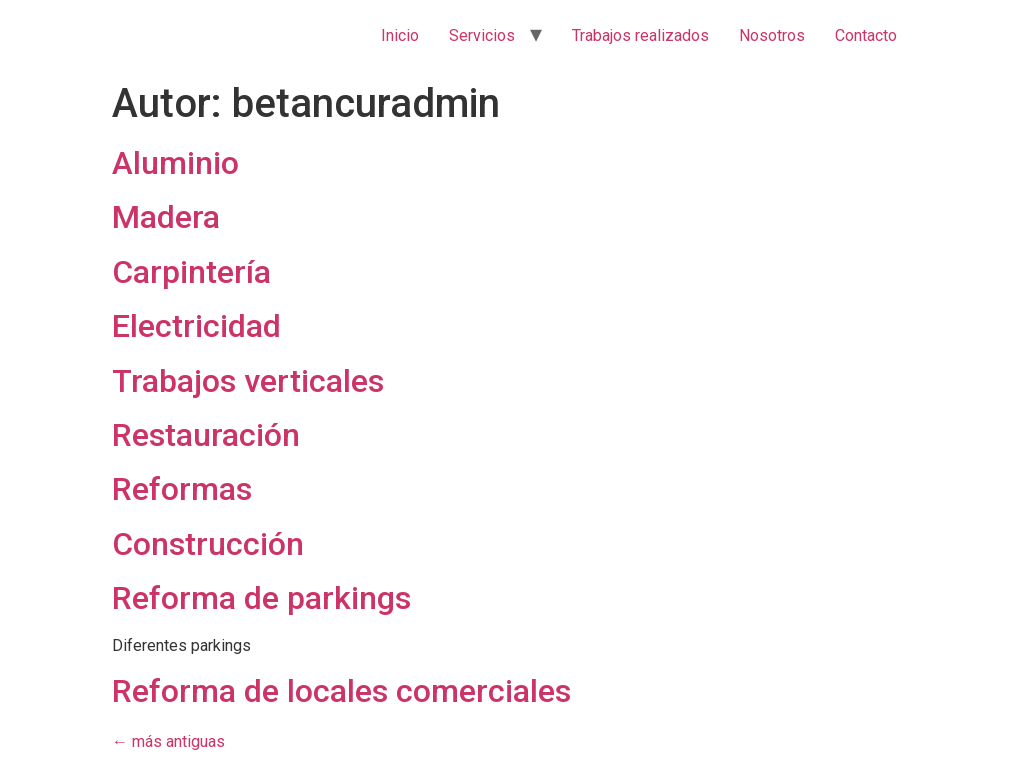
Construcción (208, 544)
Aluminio (175, 163)
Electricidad (196, 326)
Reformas (182, 489)
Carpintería (191, 272)
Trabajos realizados (640, 35)
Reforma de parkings (261, 598)
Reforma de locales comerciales (341, 691)
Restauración (206, 435)
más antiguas (168, 741)
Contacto (866, 35)
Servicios (482, 35)
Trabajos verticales (248, 381)
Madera (166, 217)
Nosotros (772, 35)
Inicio (400, 35)
